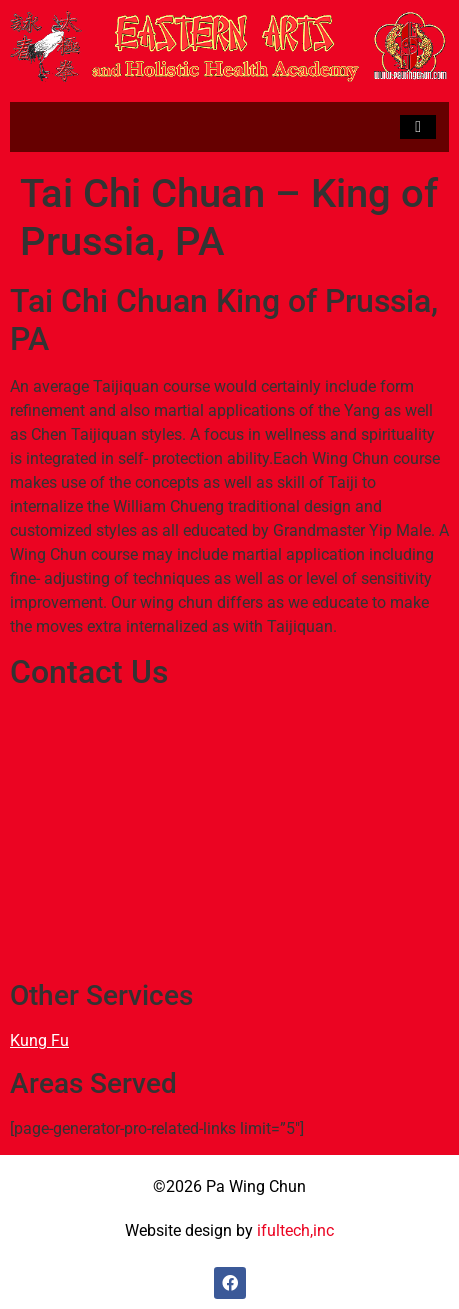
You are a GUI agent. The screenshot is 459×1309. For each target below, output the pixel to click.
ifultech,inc (295, 1230)
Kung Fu (39, 1040)
